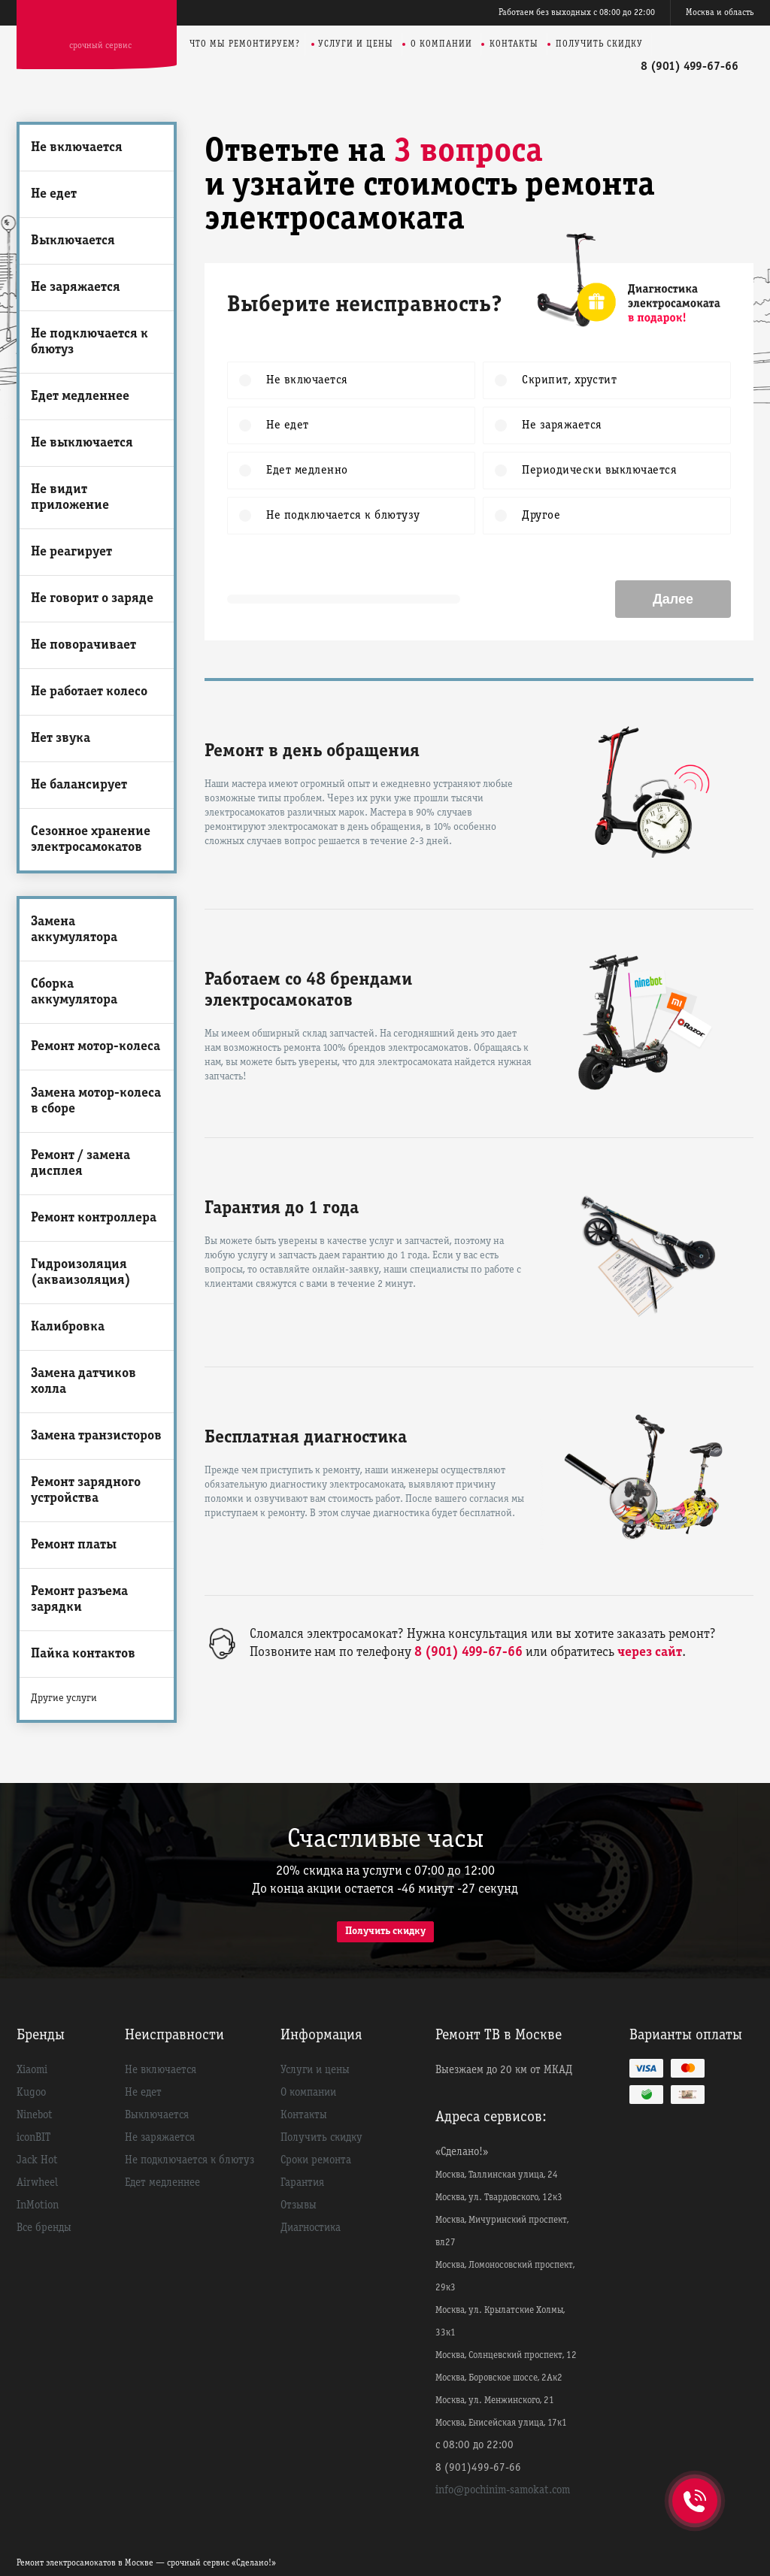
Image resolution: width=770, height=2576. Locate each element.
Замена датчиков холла (83, 1381)
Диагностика (310, 2228)
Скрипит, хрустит (567, 380)
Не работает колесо (89, 692)
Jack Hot (37, 2160)
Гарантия (302, 2183)
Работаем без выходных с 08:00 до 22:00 (577, 12)
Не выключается (82, 443)
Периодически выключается (597, 470)
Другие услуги (64, 1698)
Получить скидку (599, 44)
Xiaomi (32, 2070)
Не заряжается (75, 287)
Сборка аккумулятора (74, 992)
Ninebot (35, 2115)
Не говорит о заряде (92, 598)
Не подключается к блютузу (341, 515)
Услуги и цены (355, 44)
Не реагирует (71, 552)
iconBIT (33, 2138)
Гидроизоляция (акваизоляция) (81, 1272)
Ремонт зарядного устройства (86, 1490)
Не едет (54, 194)
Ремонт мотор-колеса (95, 1046)
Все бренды (44, 2228)
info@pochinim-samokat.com (502, 2490)
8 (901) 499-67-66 (689, 67)
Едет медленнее (80, 396)
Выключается (73, 241)
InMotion (38, 2205)
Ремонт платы (74, 1545)
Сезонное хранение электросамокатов (90, 839)
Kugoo (31, 2092)
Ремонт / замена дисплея (80, 1163)
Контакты (514, 44)
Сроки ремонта (315, 2160)
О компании (441, 44)
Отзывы (298, 2205)
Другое (539, 515)
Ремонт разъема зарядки (79, 1599)
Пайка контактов (83, 1654)
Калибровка (68, 1327)
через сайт (649, 1652)
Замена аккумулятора (74, 930)
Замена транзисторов (96, 1436)
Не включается (77, 147)
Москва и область (719, 12)
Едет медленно (305, 470)
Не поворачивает (83, 645)
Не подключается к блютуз (89, 342)
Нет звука (60, 738)
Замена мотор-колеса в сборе (96, 1101)
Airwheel (37, 2183)
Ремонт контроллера (93, 1218)
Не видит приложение (70, 497)
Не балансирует (79, 785)
